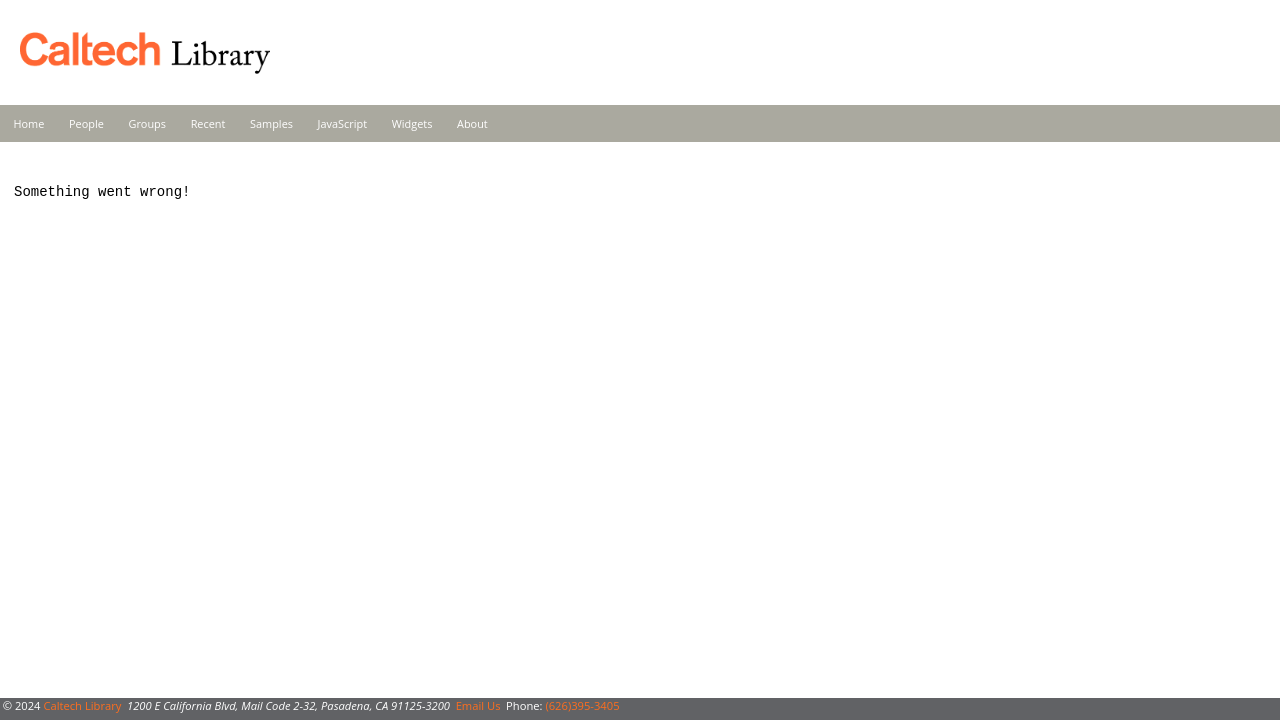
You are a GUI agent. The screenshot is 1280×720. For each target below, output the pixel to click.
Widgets (412, 123)
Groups (147, 123)
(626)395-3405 (582, 705)
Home (29, 123)
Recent (208, 123)
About (472, 123)
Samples (271, 123)
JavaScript (342, 123)
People (86, 123)
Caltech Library (82, 705)
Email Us (478, 705)
